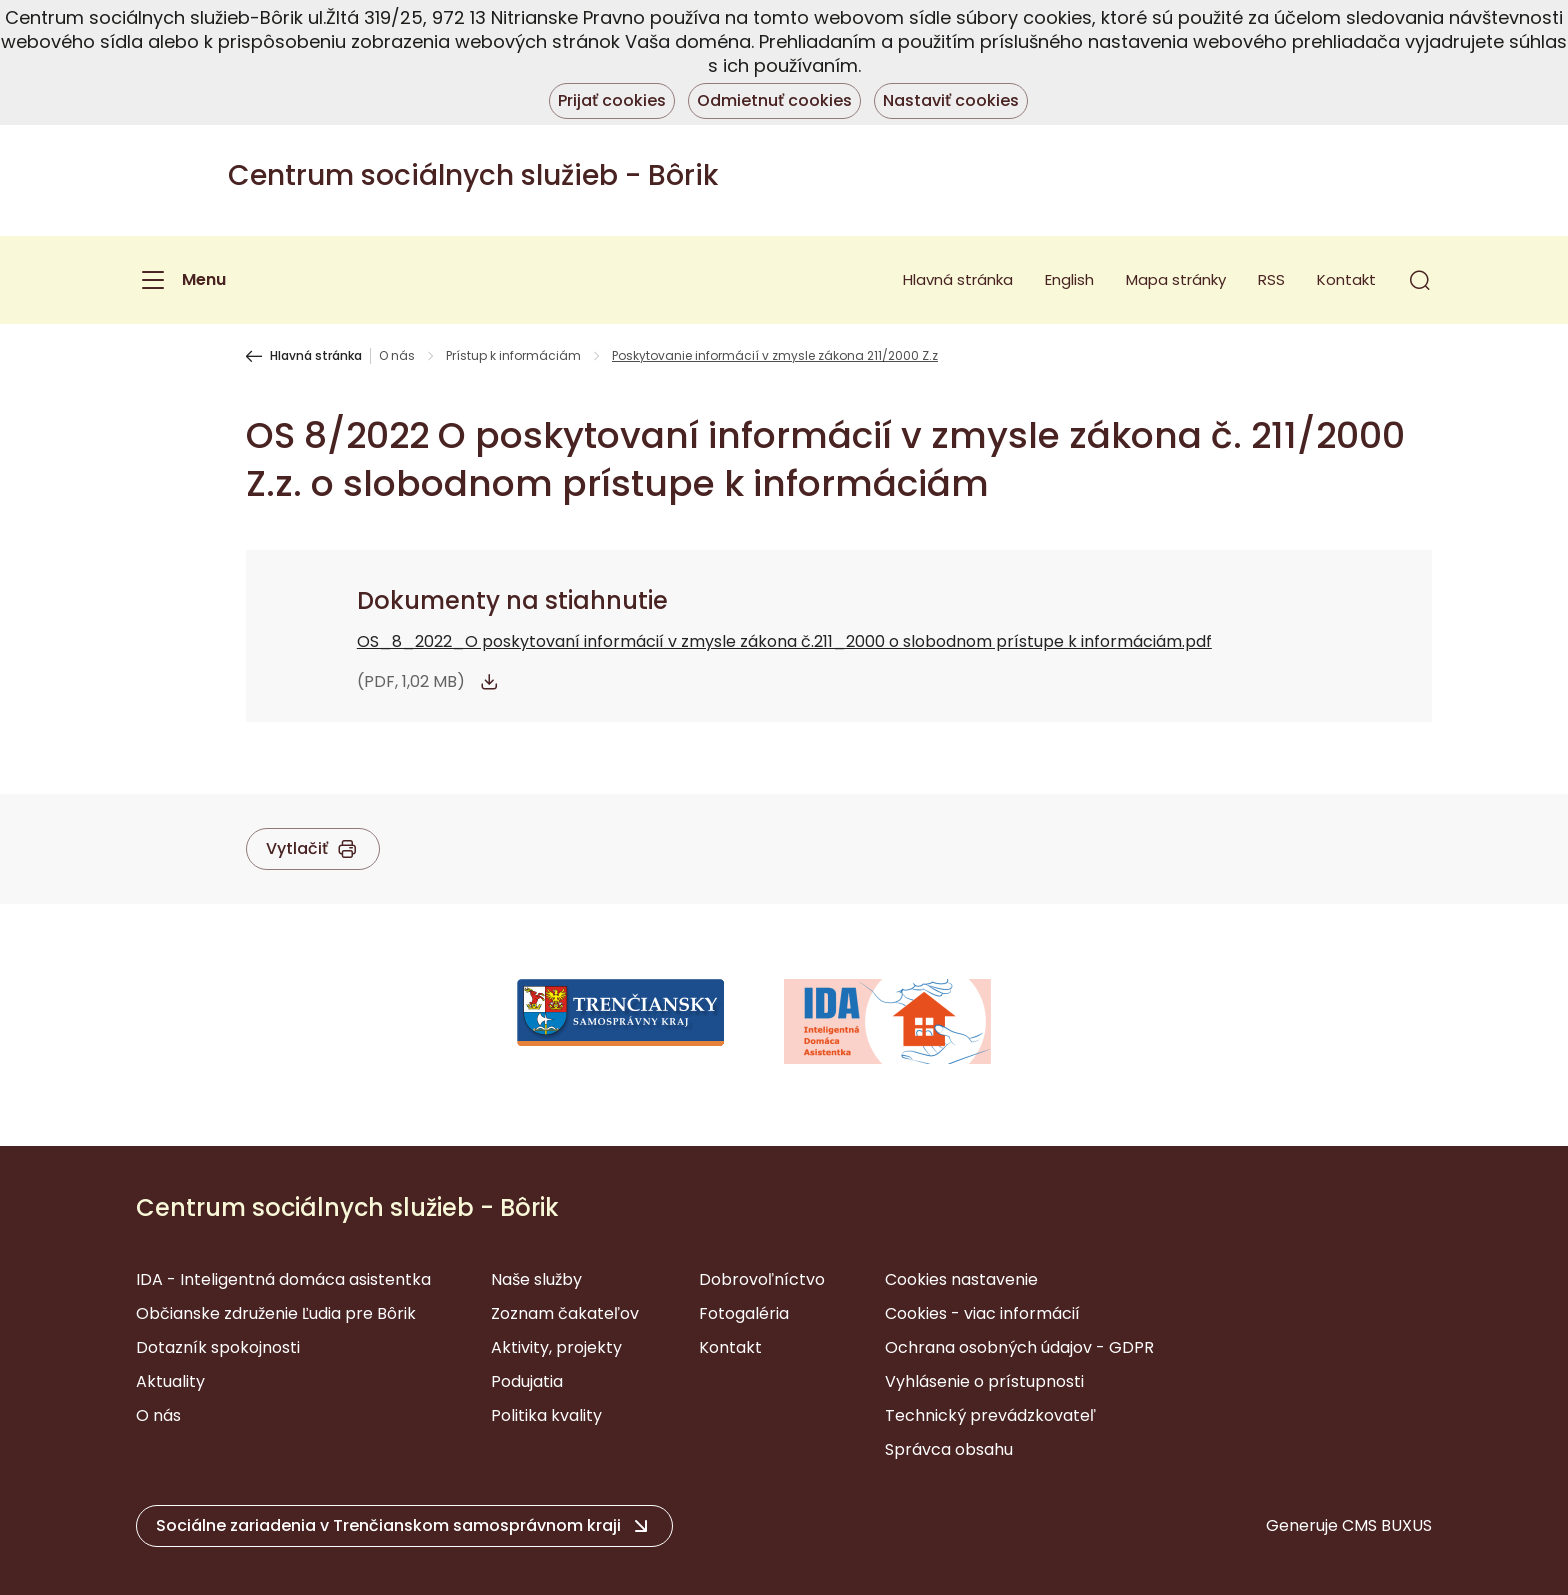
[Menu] (181, 280)
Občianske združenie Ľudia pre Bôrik (276, 1313)
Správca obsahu (949, 1449)
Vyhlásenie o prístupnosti (984, 1381)
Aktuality (170, 1381)
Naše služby (536, 1279)
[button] (1420, 280)
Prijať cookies (612, 100)
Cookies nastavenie (961, 1279)
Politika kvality (546, 1415)
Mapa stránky (1176, 279)
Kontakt (1346, 279)
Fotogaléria (744, 1313)
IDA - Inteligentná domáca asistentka (283, 1279)
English (1069, 279)
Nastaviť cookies (951, 100)
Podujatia (527, 1381)
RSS (1271, 279)
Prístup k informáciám (513, 356)
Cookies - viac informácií (982, 1313)
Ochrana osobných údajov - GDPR (1019, 1347)
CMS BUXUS (1387, 1525)
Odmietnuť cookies (774, 100)
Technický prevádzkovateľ (990, 1415)
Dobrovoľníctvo (762, 1279)
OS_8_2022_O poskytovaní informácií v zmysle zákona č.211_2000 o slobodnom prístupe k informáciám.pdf (784, 641)
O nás (397, 356)
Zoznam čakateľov (565, 1313)
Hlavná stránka (958, 279)
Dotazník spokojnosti (218, 1347)
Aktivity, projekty (556, 1347)
